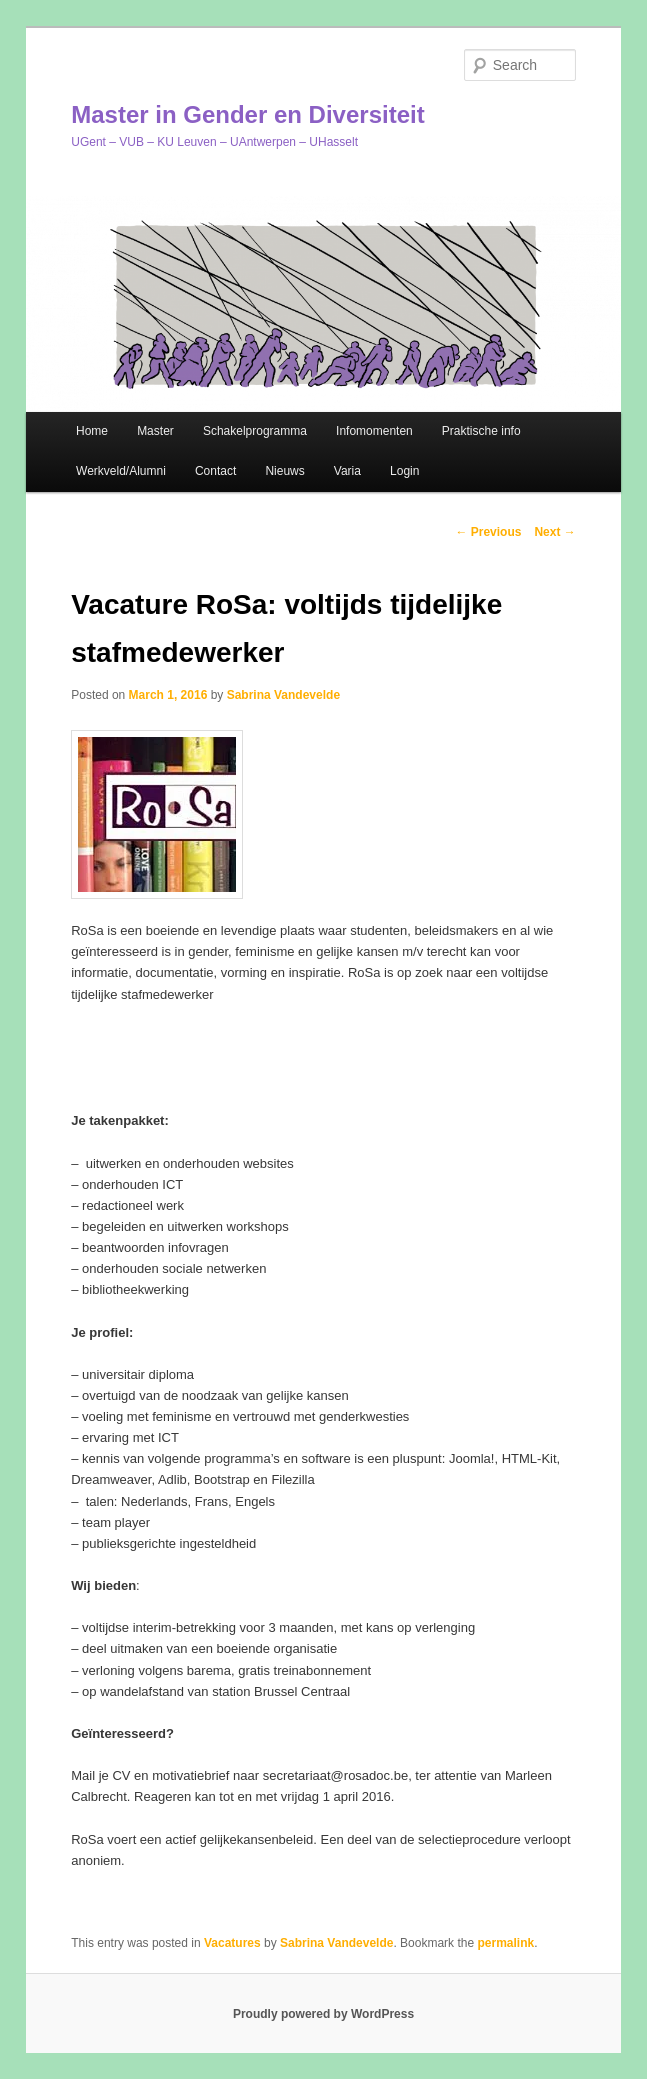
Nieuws (284, 471)
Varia (347, 471)
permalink (505, 1943)
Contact (215, 471)
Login (404, 471)
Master (155, 431)
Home (92, 431)
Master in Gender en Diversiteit (247, 114)
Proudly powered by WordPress (323, 2014)
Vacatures (232, 1943)
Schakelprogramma (255, 431)
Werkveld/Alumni (121, 471)
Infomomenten (374, 431)
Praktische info (481, 431)
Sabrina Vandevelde (283, 695)
